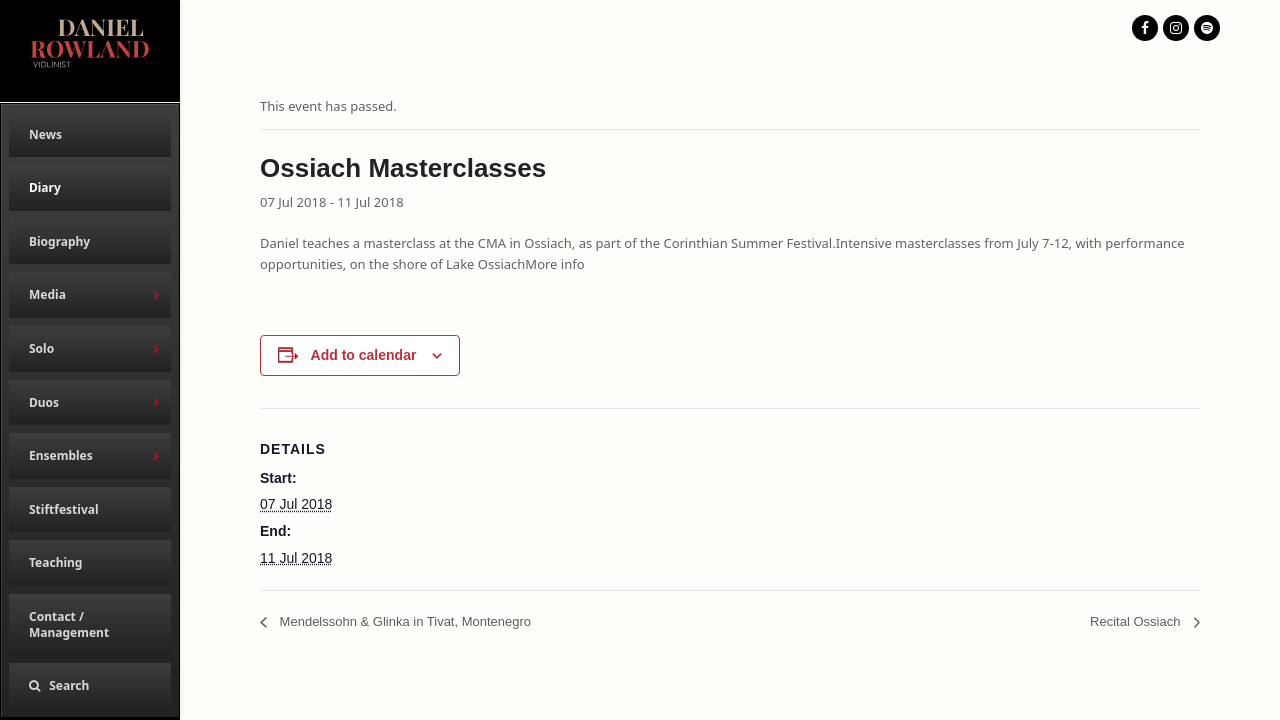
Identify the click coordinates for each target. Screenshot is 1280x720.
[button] (90, 686)
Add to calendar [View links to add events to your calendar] (364, 355)
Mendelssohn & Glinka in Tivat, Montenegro (403, 621)
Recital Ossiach (1137, 621)
